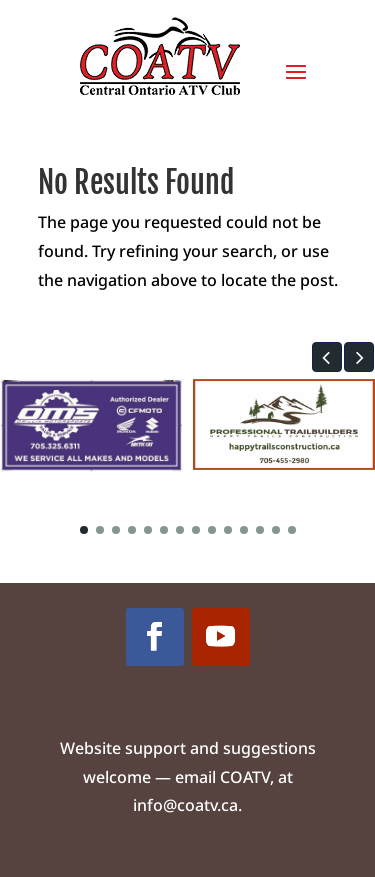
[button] (327, 357)
